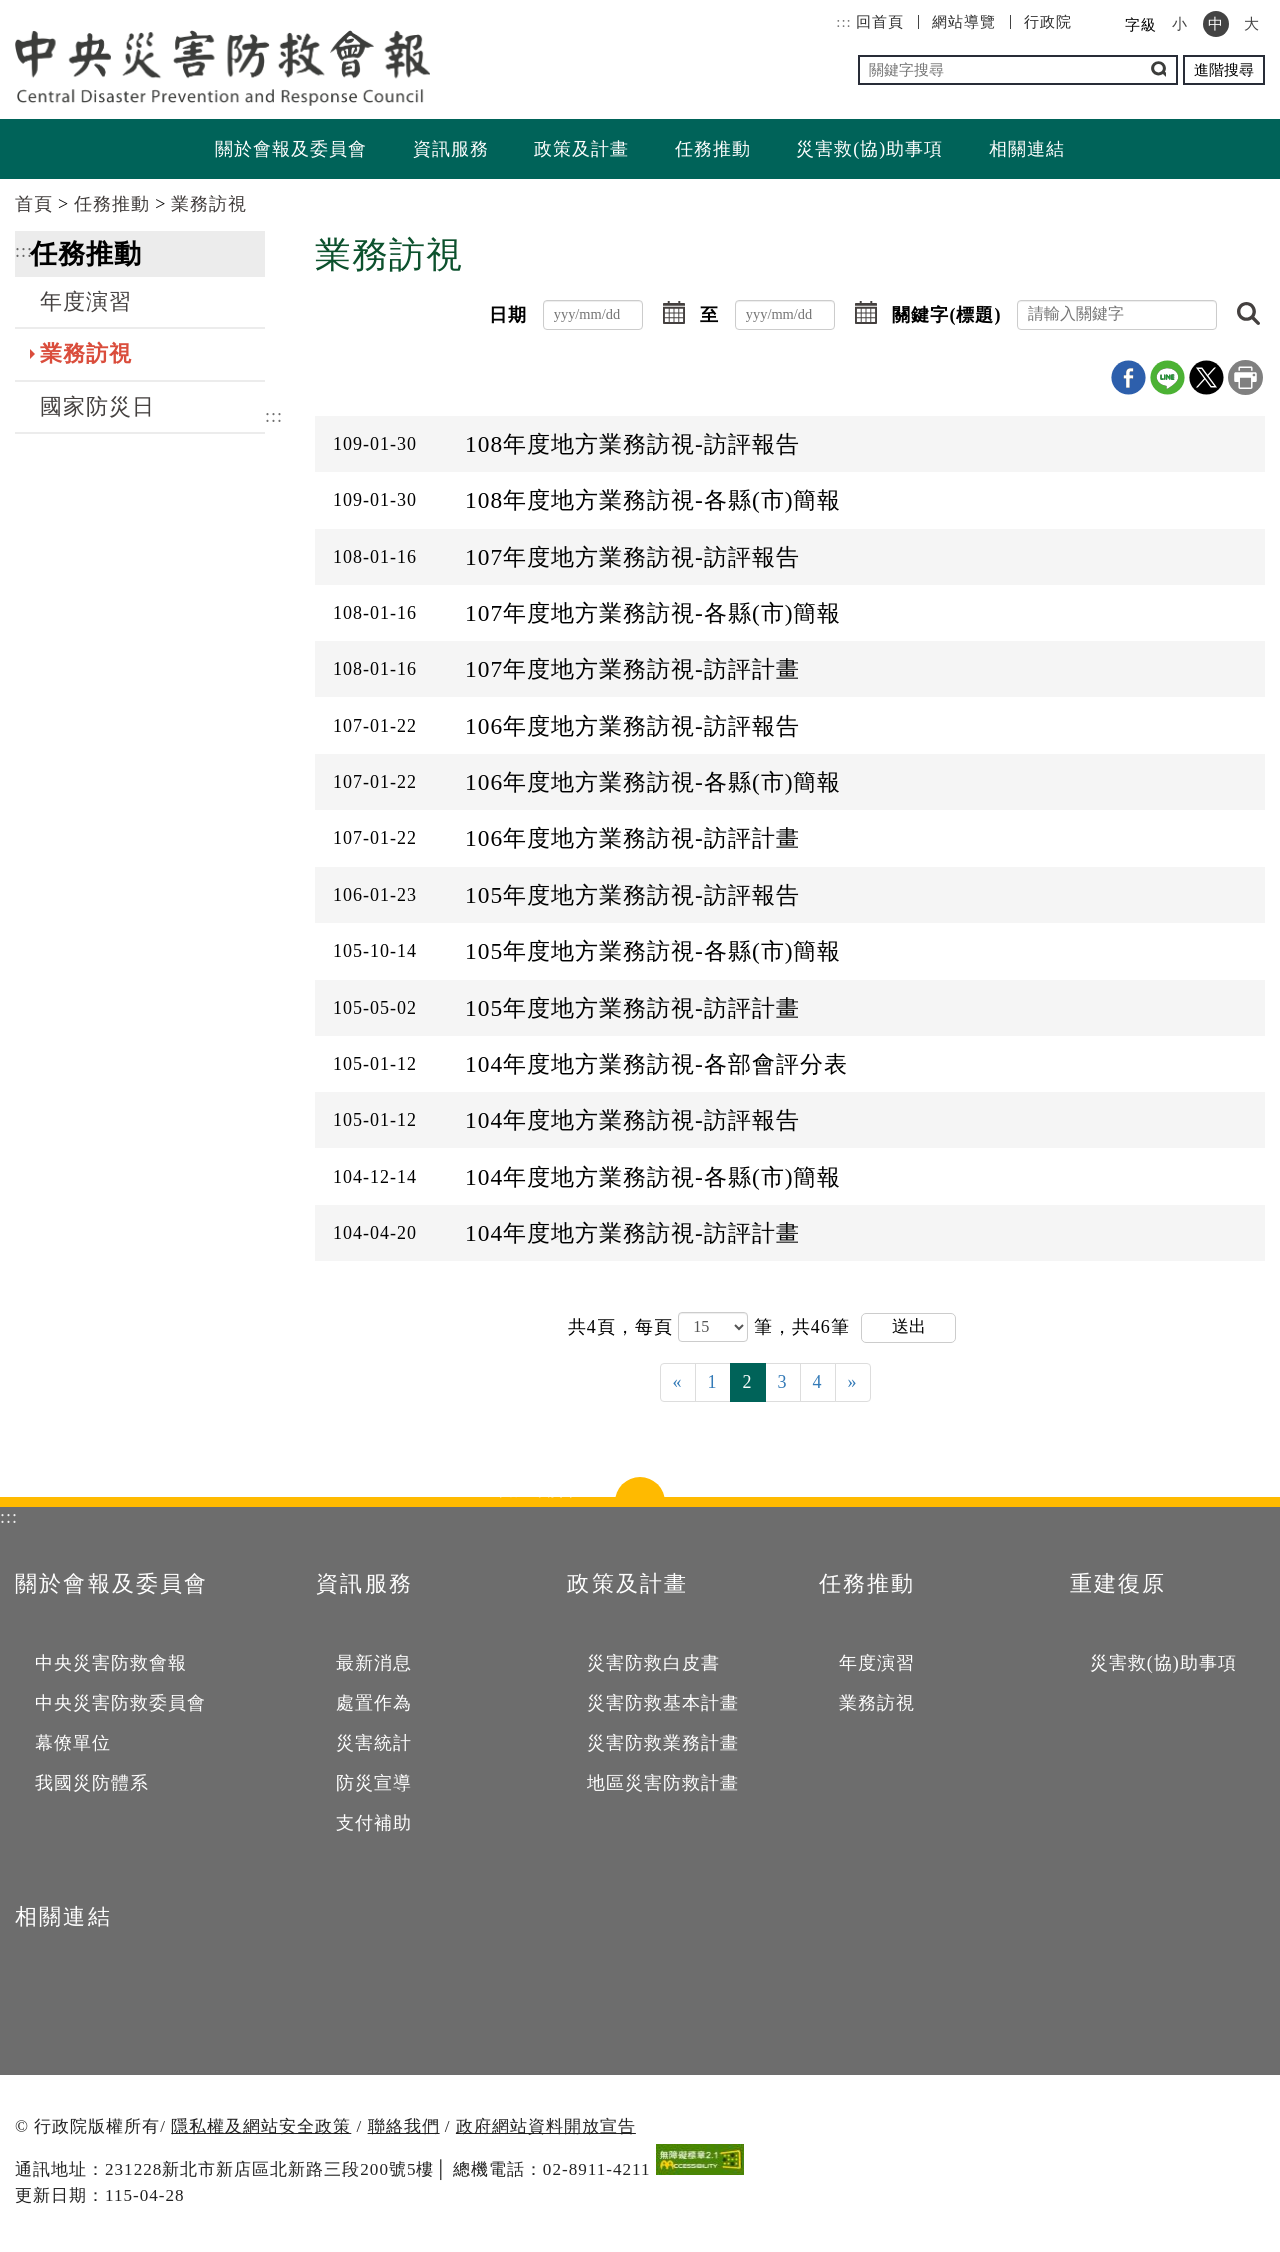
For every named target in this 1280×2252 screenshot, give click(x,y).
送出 (909, 1326)
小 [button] (1180, 24)
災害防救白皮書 (653, 1663)
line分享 (1167, 377)
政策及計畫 (581, 149)
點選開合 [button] (640, 1497)
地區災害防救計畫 (663, 1783)
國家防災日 (97, 407)
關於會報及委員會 (291, 149)
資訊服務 (451, 149)
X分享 (1206, 377)
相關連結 (1027, 149)
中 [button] (1216, 24)
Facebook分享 (1128, 377)
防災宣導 (374, 1783)
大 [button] (1252, 24)
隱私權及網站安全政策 (261, 2126)
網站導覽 (964, 22)
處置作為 (374, 1703)
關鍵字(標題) (946, 315)
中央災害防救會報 (111, 1663)
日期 (508, 315)
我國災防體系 (92, 1783)
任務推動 (713, 149)
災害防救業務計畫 (663, 1743)
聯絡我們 (404, 2126)
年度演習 (86, 302)
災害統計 (374, 1743)
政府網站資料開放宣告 (546, 2126)
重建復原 (1118, 1583)
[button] (674, 315)
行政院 (1048, 22)
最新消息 (374, 1663)
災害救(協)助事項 (869, 149)
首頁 (34, 204)
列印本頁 (1245, 377)
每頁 (657, 1326)
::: (844, 22)
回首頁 (880, 22)
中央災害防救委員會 (120, 1703)
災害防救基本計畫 (663, 1703)
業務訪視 (209, 204)
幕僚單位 (73, 1743)
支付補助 (374, 1823)
